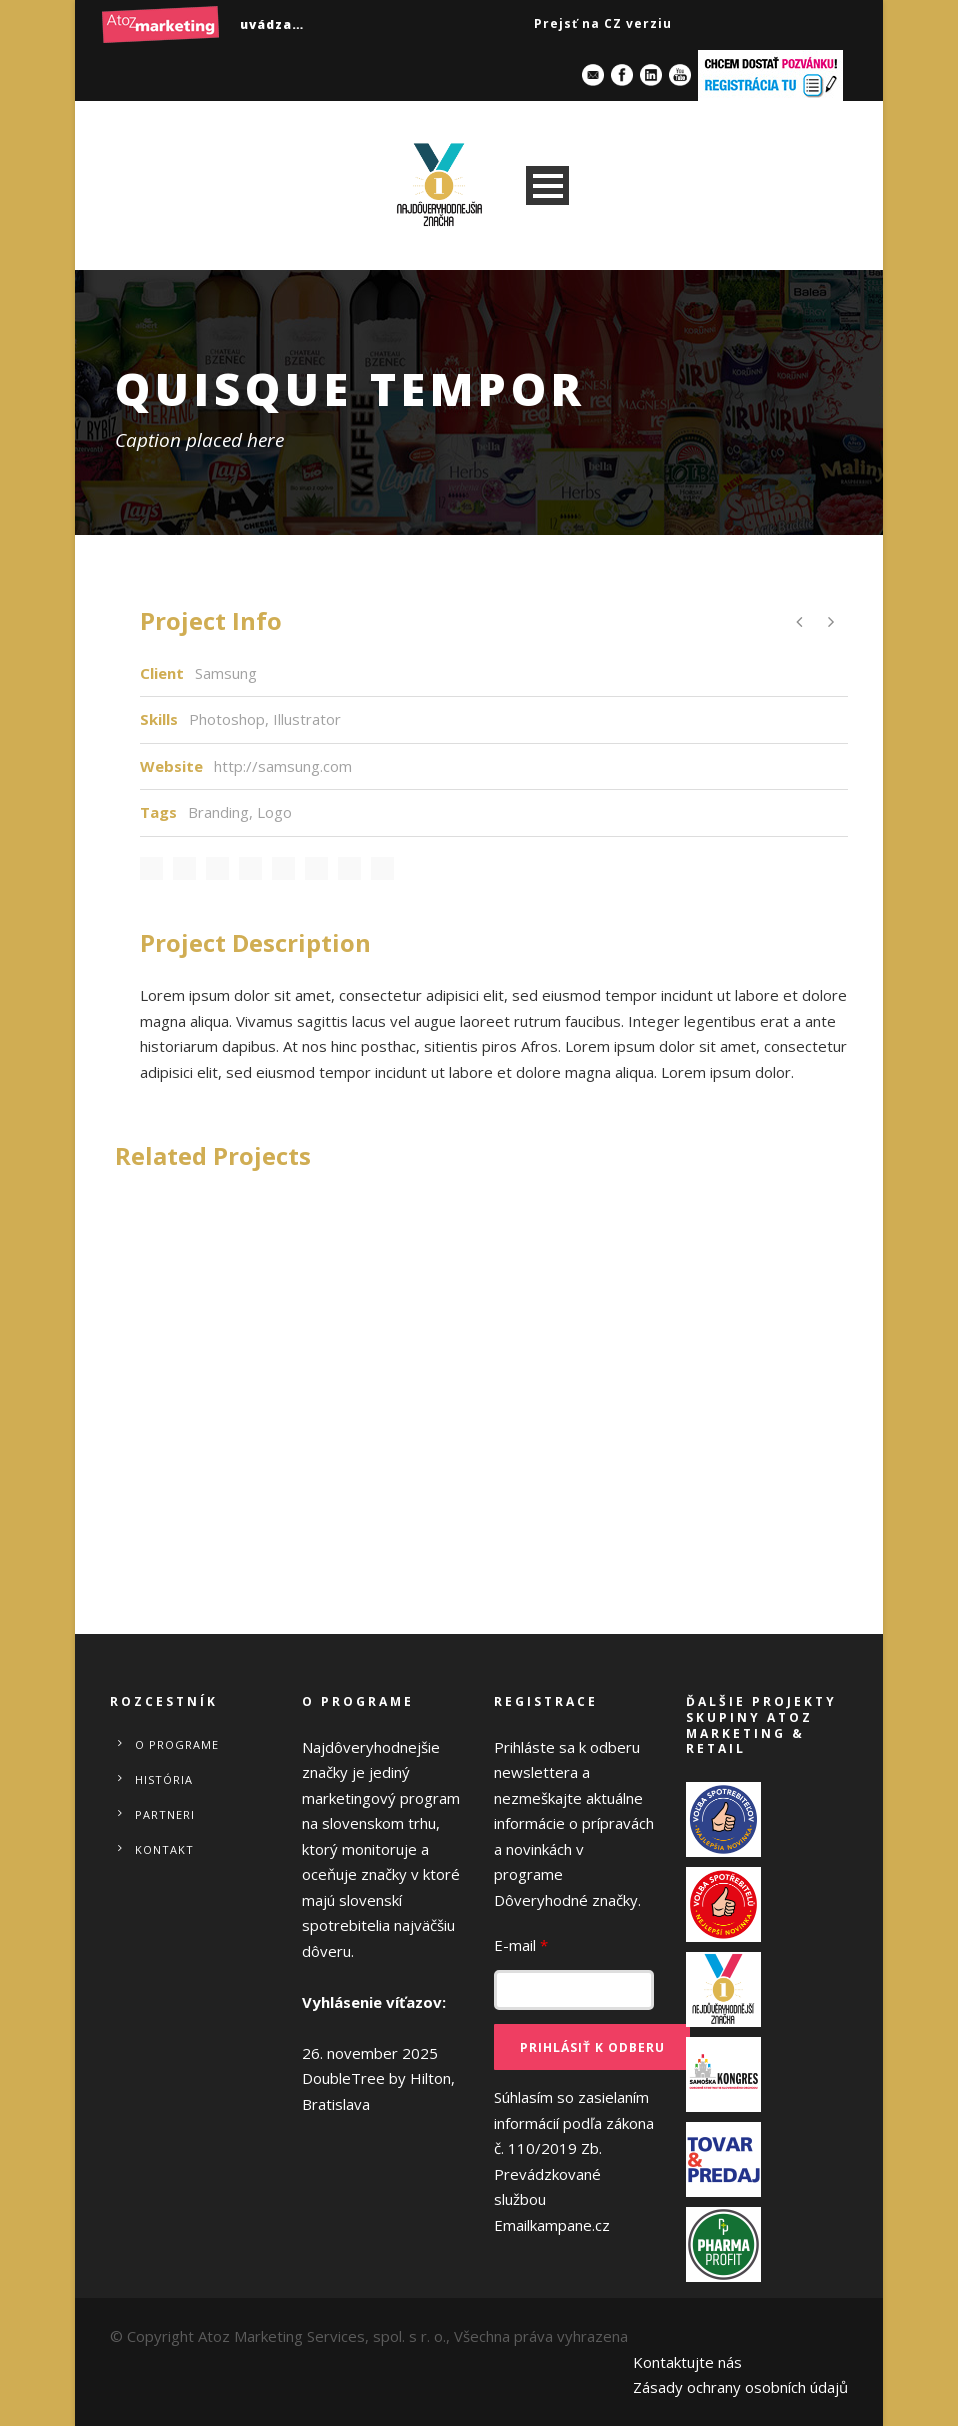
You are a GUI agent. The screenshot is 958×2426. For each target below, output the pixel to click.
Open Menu (547, 185)
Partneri (165, 1814)
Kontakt (164, 1849)
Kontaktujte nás (687, 2362)
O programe (177, 1744)
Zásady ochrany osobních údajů (740, 2387)
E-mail (521, 1945)
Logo (274, 812)
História (164, 1779)
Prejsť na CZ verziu (603, 23)
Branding (218, 812)
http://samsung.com (283, 766)
